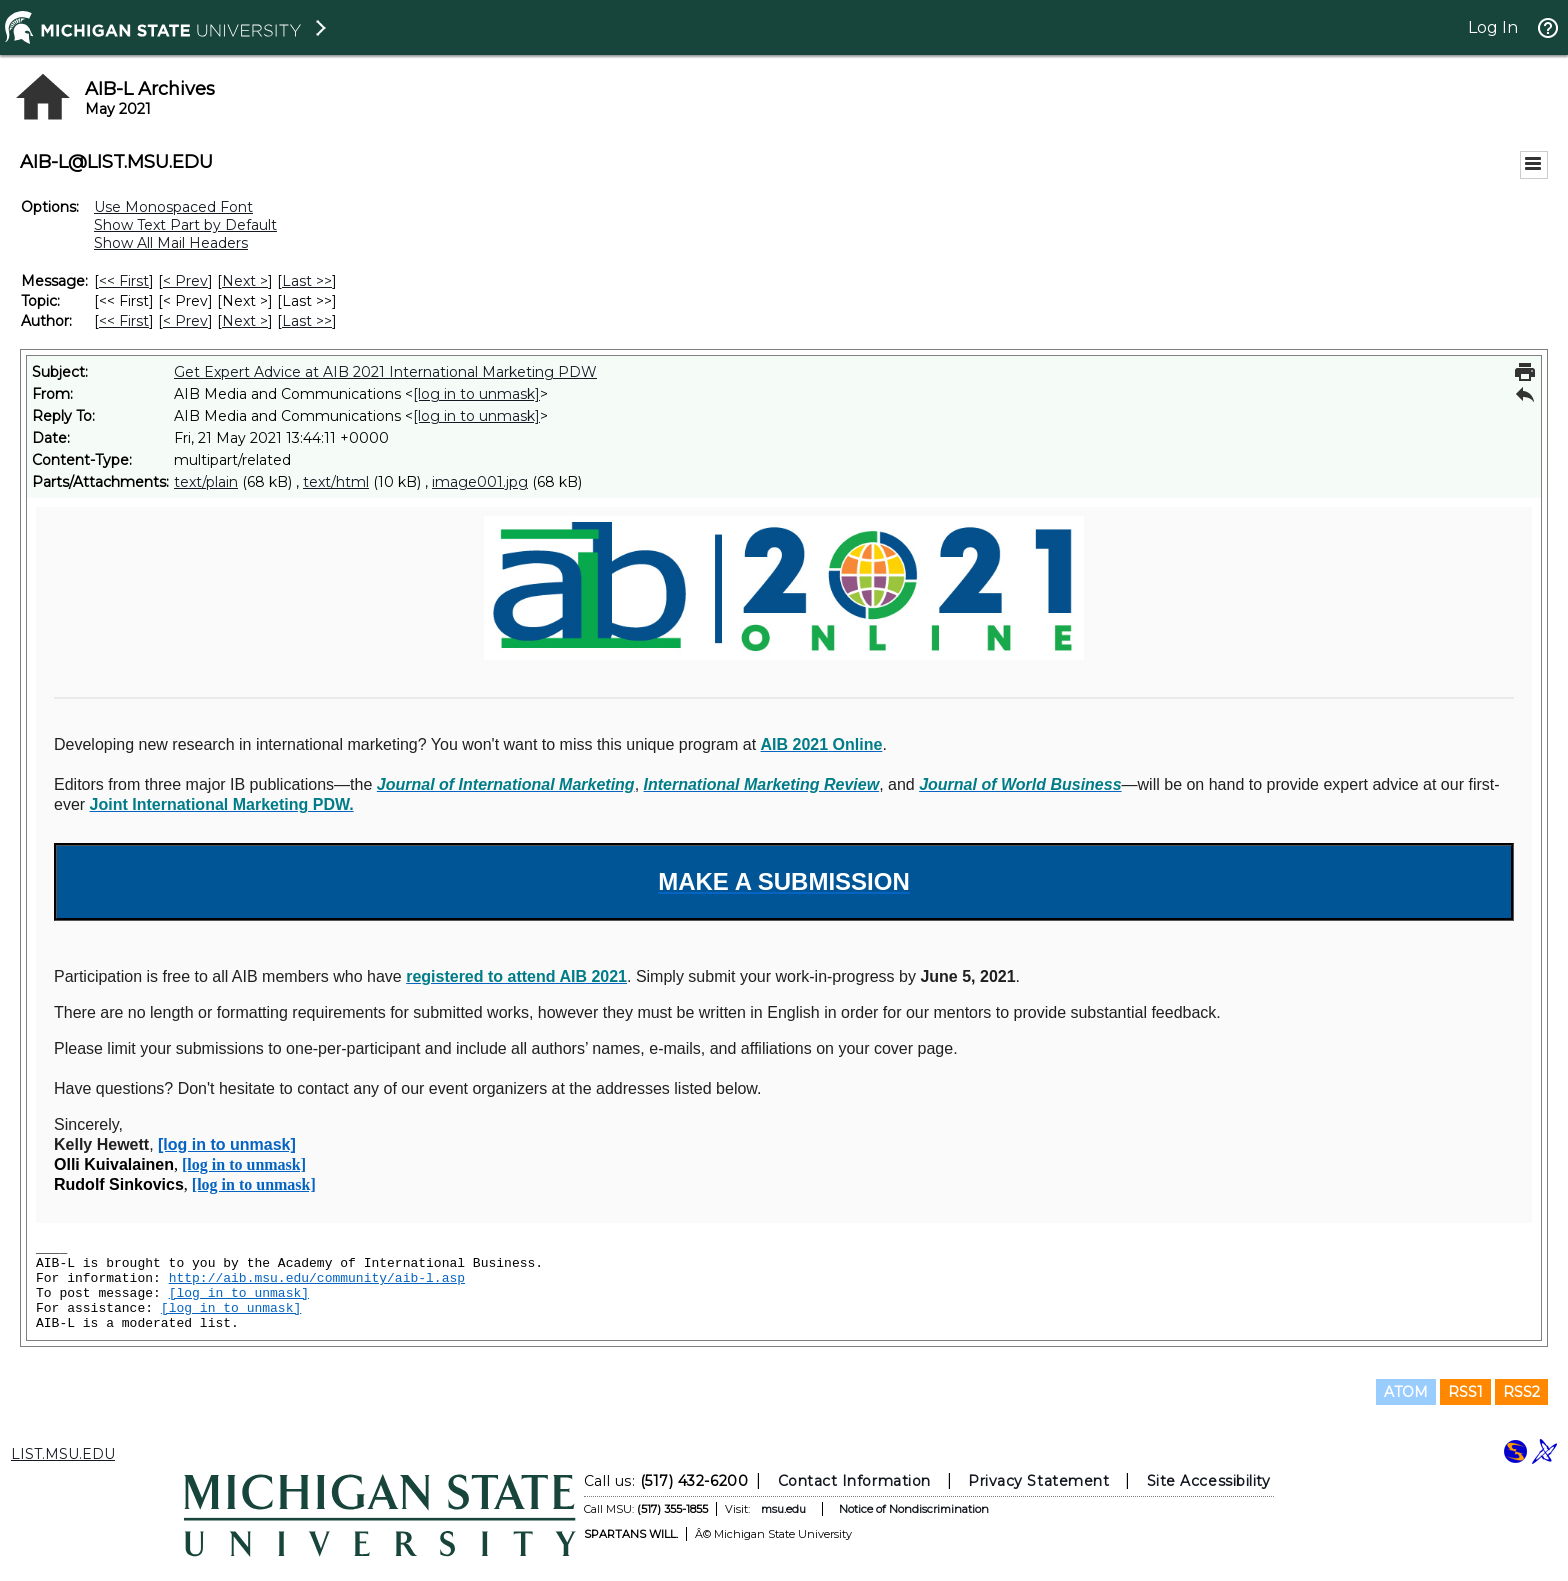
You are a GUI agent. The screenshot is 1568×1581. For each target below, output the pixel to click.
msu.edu (783, 1509)
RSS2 (1521, 1392)
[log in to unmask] (476, 394)
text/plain (206, 482)
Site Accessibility (1209, 1481)
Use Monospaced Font (173, 207)
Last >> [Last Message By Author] (307, 321)
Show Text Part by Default (185, 225)
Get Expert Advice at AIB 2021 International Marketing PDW (385, 372)
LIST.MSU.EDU (63, 1454)
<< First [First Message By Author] (124, 321)
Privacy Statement (1038, 1481)
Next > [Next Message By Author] (245, 321)
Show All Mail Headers (171, 243)
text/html (336, 482)
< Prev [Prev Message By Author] (185, 321)
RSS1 (1465, 1392)
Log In (1493, 27)
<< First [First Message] (124, 281)
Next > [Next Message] (245, 281)
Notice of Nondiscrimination (914, 1509)
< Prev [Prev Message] (185, 281)
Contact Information (854, 1481)
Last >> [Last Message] (307, 281)
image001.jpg (480, 482)
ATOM (1406, 1392)
